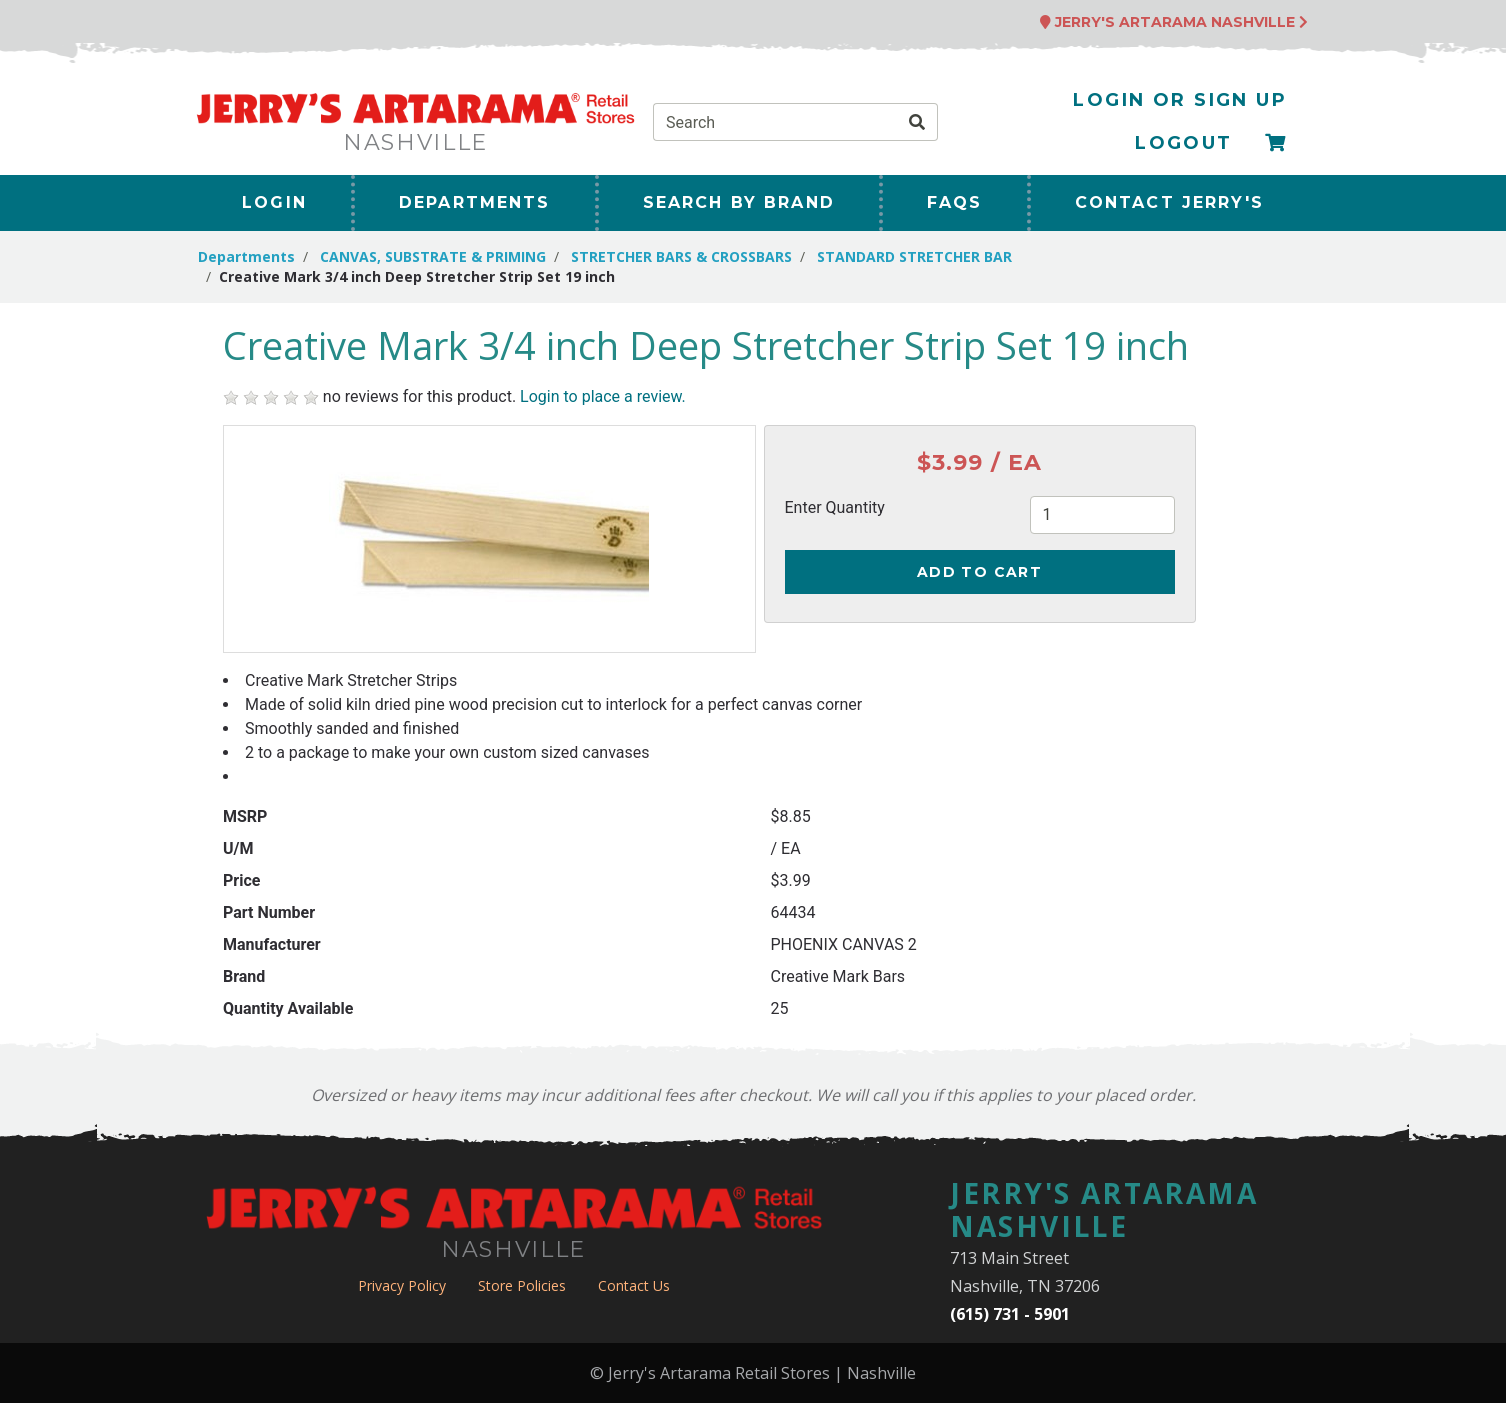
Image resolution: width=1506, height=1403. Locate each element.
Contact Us (634, 1285)
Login (274, 202)
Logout (1183, 143)
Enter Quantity (835, 507)
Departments (475, 202)
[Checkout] (1276, 143)
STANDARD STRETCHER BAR (914, 256)
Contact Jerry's (1169, 202)
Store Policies (522, 1285)
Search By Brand (739, 202)
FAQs (955, 202)
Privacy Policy (402, 1285)
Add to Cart (979, 572)
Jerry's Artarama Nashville (1174, 22)
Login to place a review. (603, 396)
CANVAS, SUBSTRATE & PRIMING (433, 256)
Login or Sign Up (1180, 100)
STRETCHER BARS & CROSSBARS (681, 256)
